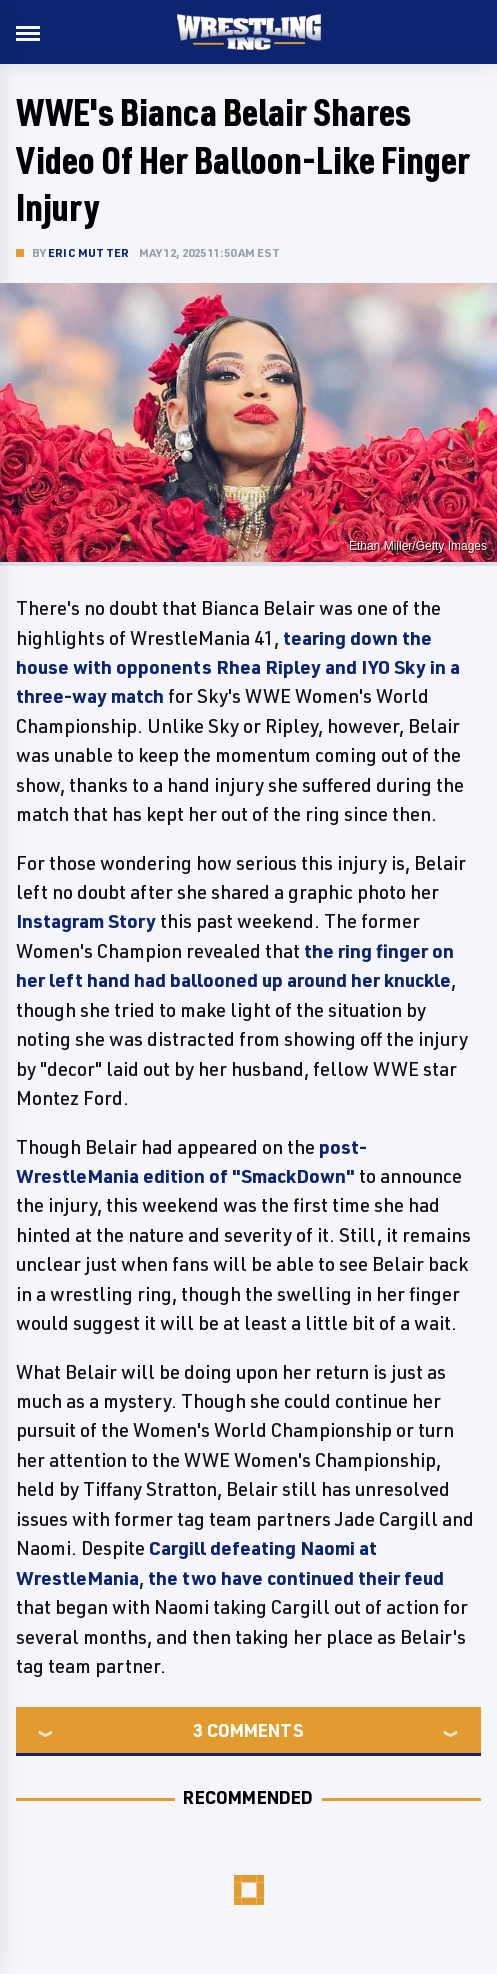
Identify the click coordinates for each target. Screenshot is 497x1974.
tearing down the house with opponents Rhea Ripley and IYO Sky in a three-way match (238, 667)
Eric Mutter (88, 252)
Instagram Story (86, 921)
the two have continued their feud (296, 1578)
